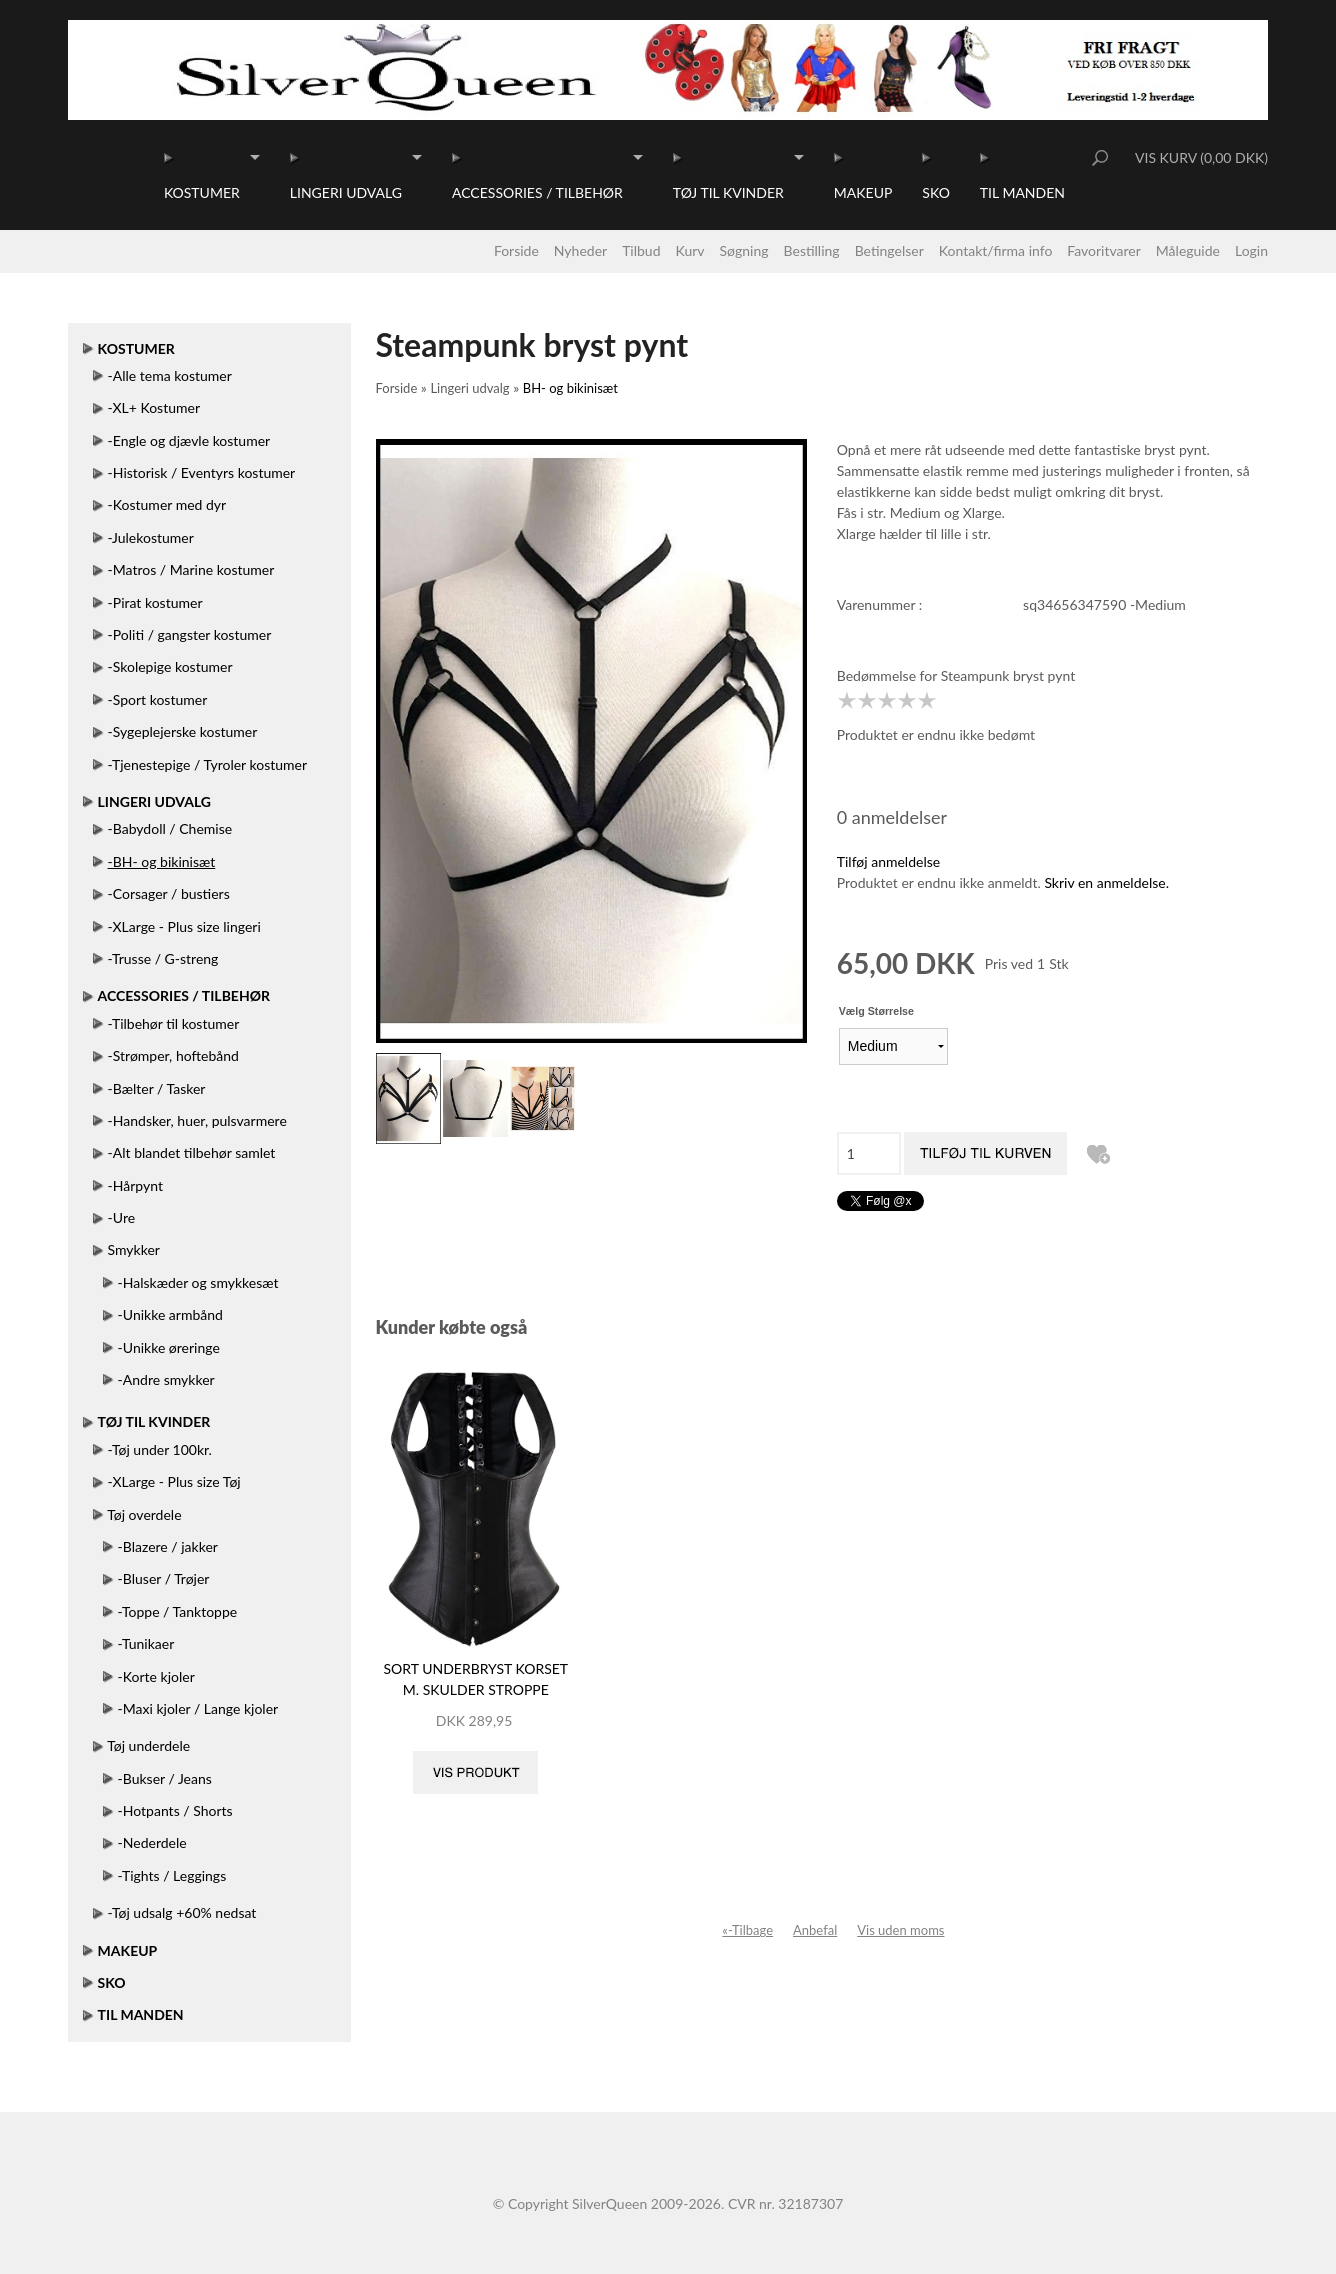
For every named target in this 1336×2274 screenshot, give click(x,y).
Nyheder (580, 250)
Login (1251, 250)
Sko (935, 192)
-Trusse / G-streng (163, 958)
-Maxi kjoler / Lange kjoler (198, 1708)
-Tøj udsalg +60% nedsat (182, 1912)
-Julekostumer (151, 537)
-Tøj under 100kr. (160, 1449)
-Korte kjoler (156, 1676)
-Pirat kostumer (155, 602)
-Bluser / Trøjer (164, 1578)
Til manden (1022, 192)
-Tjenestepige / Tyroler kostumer (207, 764)
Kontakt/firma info (996, 250)
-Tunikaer (146, 1643)
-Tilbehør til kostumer (174, 1023)
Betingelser (889, 250)
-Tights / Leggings (172, 1875)
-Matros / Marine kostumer (191, 569)
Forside (516, 250)
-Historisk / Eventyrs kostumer (202, 472)
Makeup (863, 192)
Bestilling (812, 250)
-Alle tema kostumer (170, 375)
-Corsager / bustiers (169, 893)
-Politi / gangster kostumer (190, 634)
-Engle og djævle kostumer (189, 440)
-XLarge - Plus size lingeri (184, 926)
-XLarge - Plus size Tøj (174, 1481)
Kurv (690, 250)
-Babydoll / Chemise (170, 828)
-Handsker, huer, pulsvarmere (197, 1120)
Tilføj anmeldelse (888, 861)
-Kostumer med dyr (167, 504)
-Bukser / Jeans (165, 1778)
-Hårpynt (135, 1185)
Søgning (744, 250)
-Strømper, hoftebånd (173, 1055)
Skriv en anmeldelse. (1106, 882)
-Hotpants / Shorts (175, 1810)
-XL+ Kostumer (154, 407)
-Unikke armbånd (170, 1314)
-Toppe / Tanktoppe (178, 1611)
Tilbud (641, 250)
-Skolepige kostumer (170, 666)
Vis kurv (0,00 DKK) (1201, 157)
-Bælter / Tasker (157, 1088)
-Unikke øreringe (169, 1347)
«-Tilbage (747, 1930)
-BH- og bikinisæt (162, 861)
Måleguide (1188, 250)
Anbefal (815, 1930)
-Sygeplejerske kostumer (183, 731)
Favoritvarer (1104, 250)
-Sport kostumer (158, 699)
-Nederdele (152, 1842)
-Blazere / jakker (168, 1546)
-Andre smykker (166, 1379)
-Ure (122, 1217)
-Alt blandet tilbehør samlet (192, 1152)
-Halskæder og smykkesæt (198, 1282)
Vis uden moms (900, 1930)
